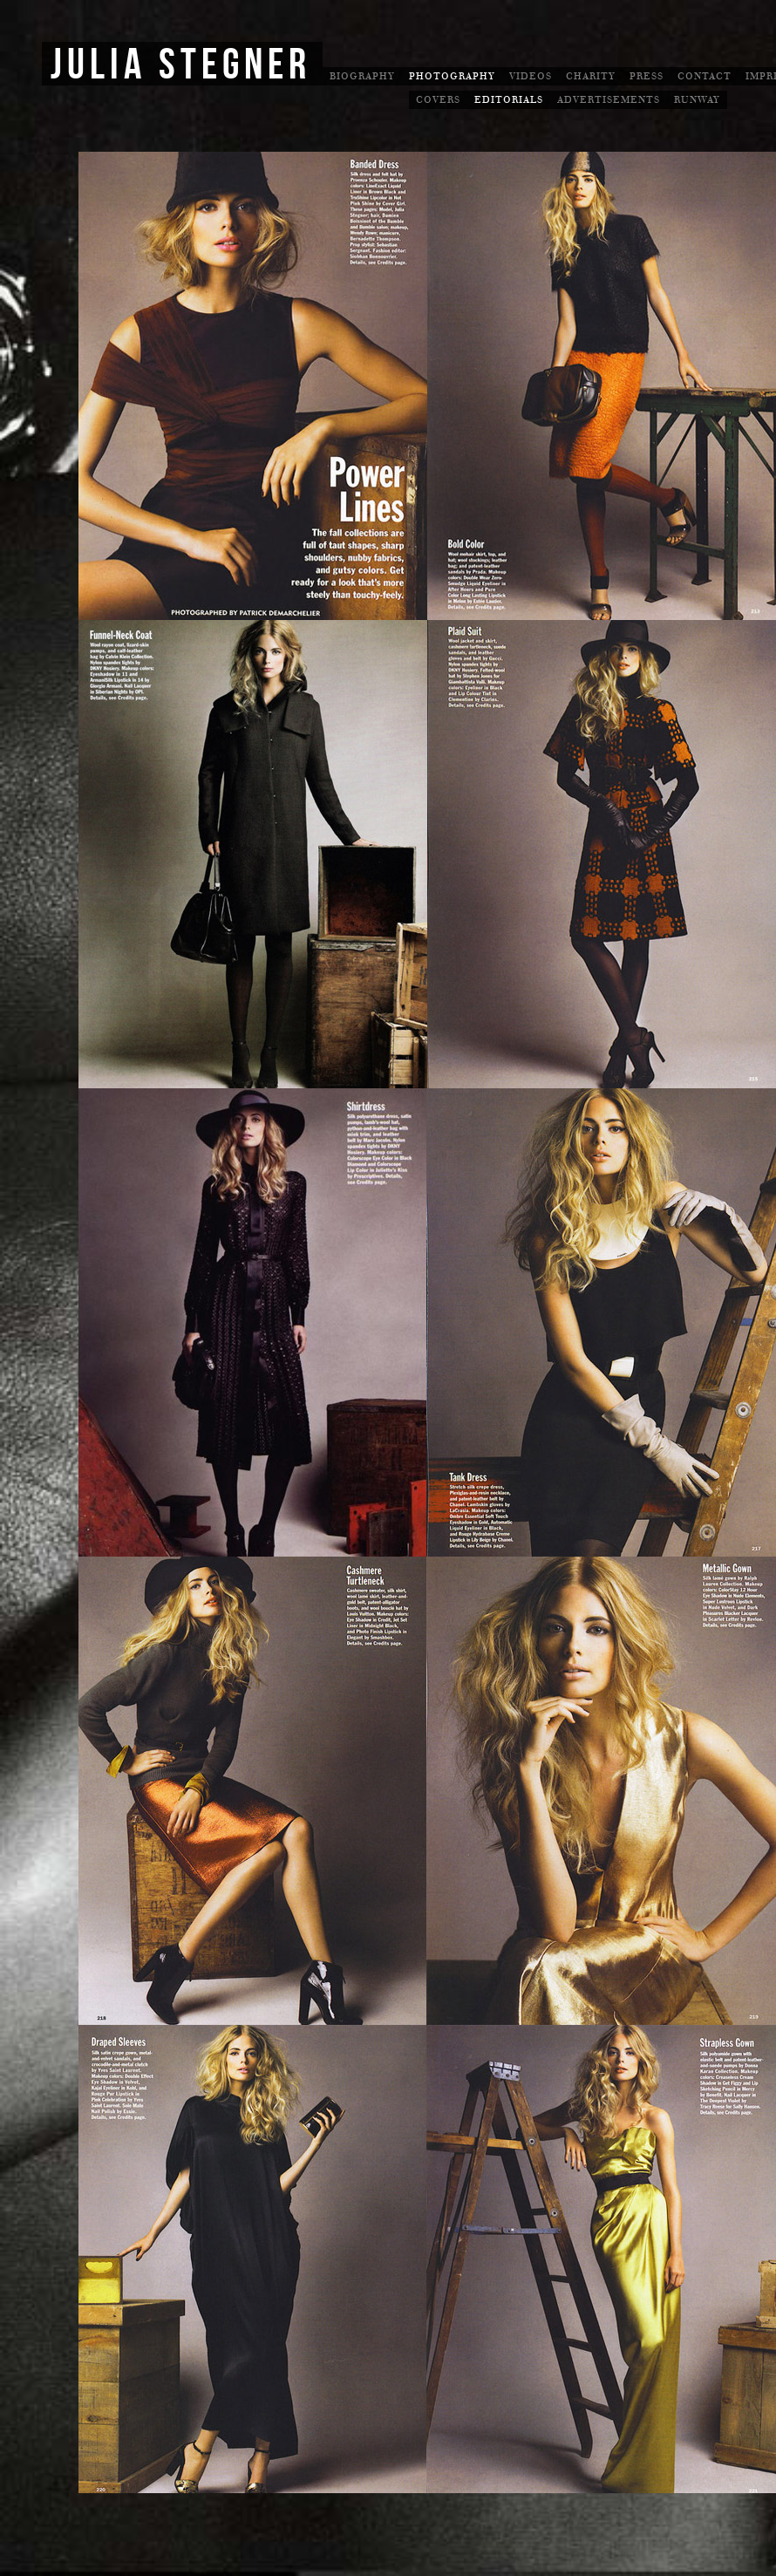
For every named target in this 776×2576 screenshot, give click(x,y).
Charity (591, 76)
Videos (530, 76)
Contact (704, 76)
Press (647, 76)
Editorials (508, 100)
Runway (697, 100)
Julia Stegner (181, 65)
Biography (362, 76)
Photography (452, 76)
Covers (438, 100)
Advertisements (608, 100)
